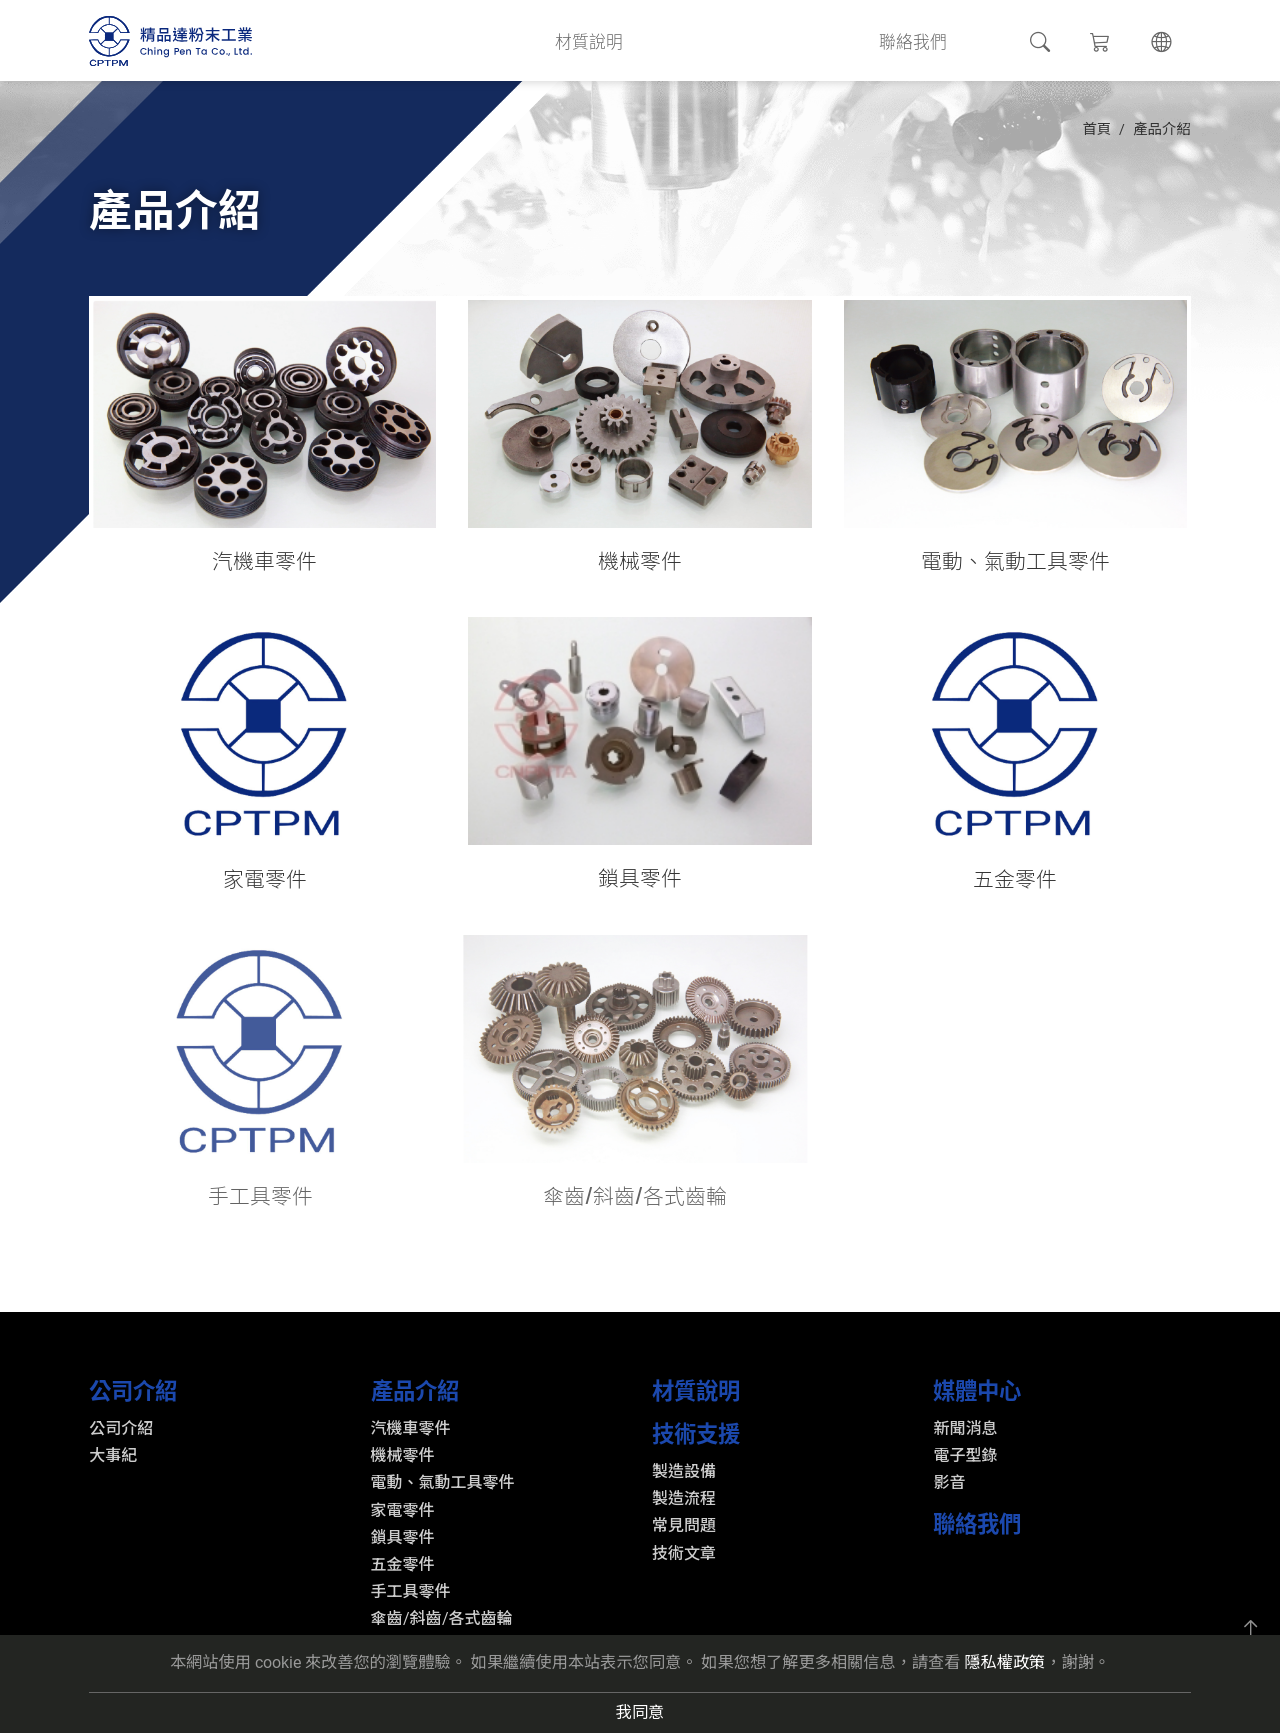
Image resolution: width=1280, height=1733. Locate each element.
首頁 (1096, 129)
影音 (949, 1482)
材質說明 (612, 40)
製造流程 (684, 1498)
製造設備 (684, 1471)
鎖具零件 (403, 1537)
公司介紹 (395, 40)
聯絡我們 (937, 40)
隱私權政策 (1004, 1662)
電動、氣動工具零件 (443, 1482)
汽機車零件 (411, 1428)
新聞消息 (965, 1428)
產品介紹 (503, 40)
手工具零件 (411, 1591)
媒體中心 (828, 40)
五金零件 (403, 1564)
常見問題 (684, 1525)
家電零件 (403, 1510)
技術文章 (684, 1553)
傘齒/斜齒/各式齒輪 (442, 1618)
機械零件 (403, 1455)
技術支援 (720, 40)
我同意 (640, 1712)
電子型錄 (965, 1455)
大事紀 (113, 1455)
